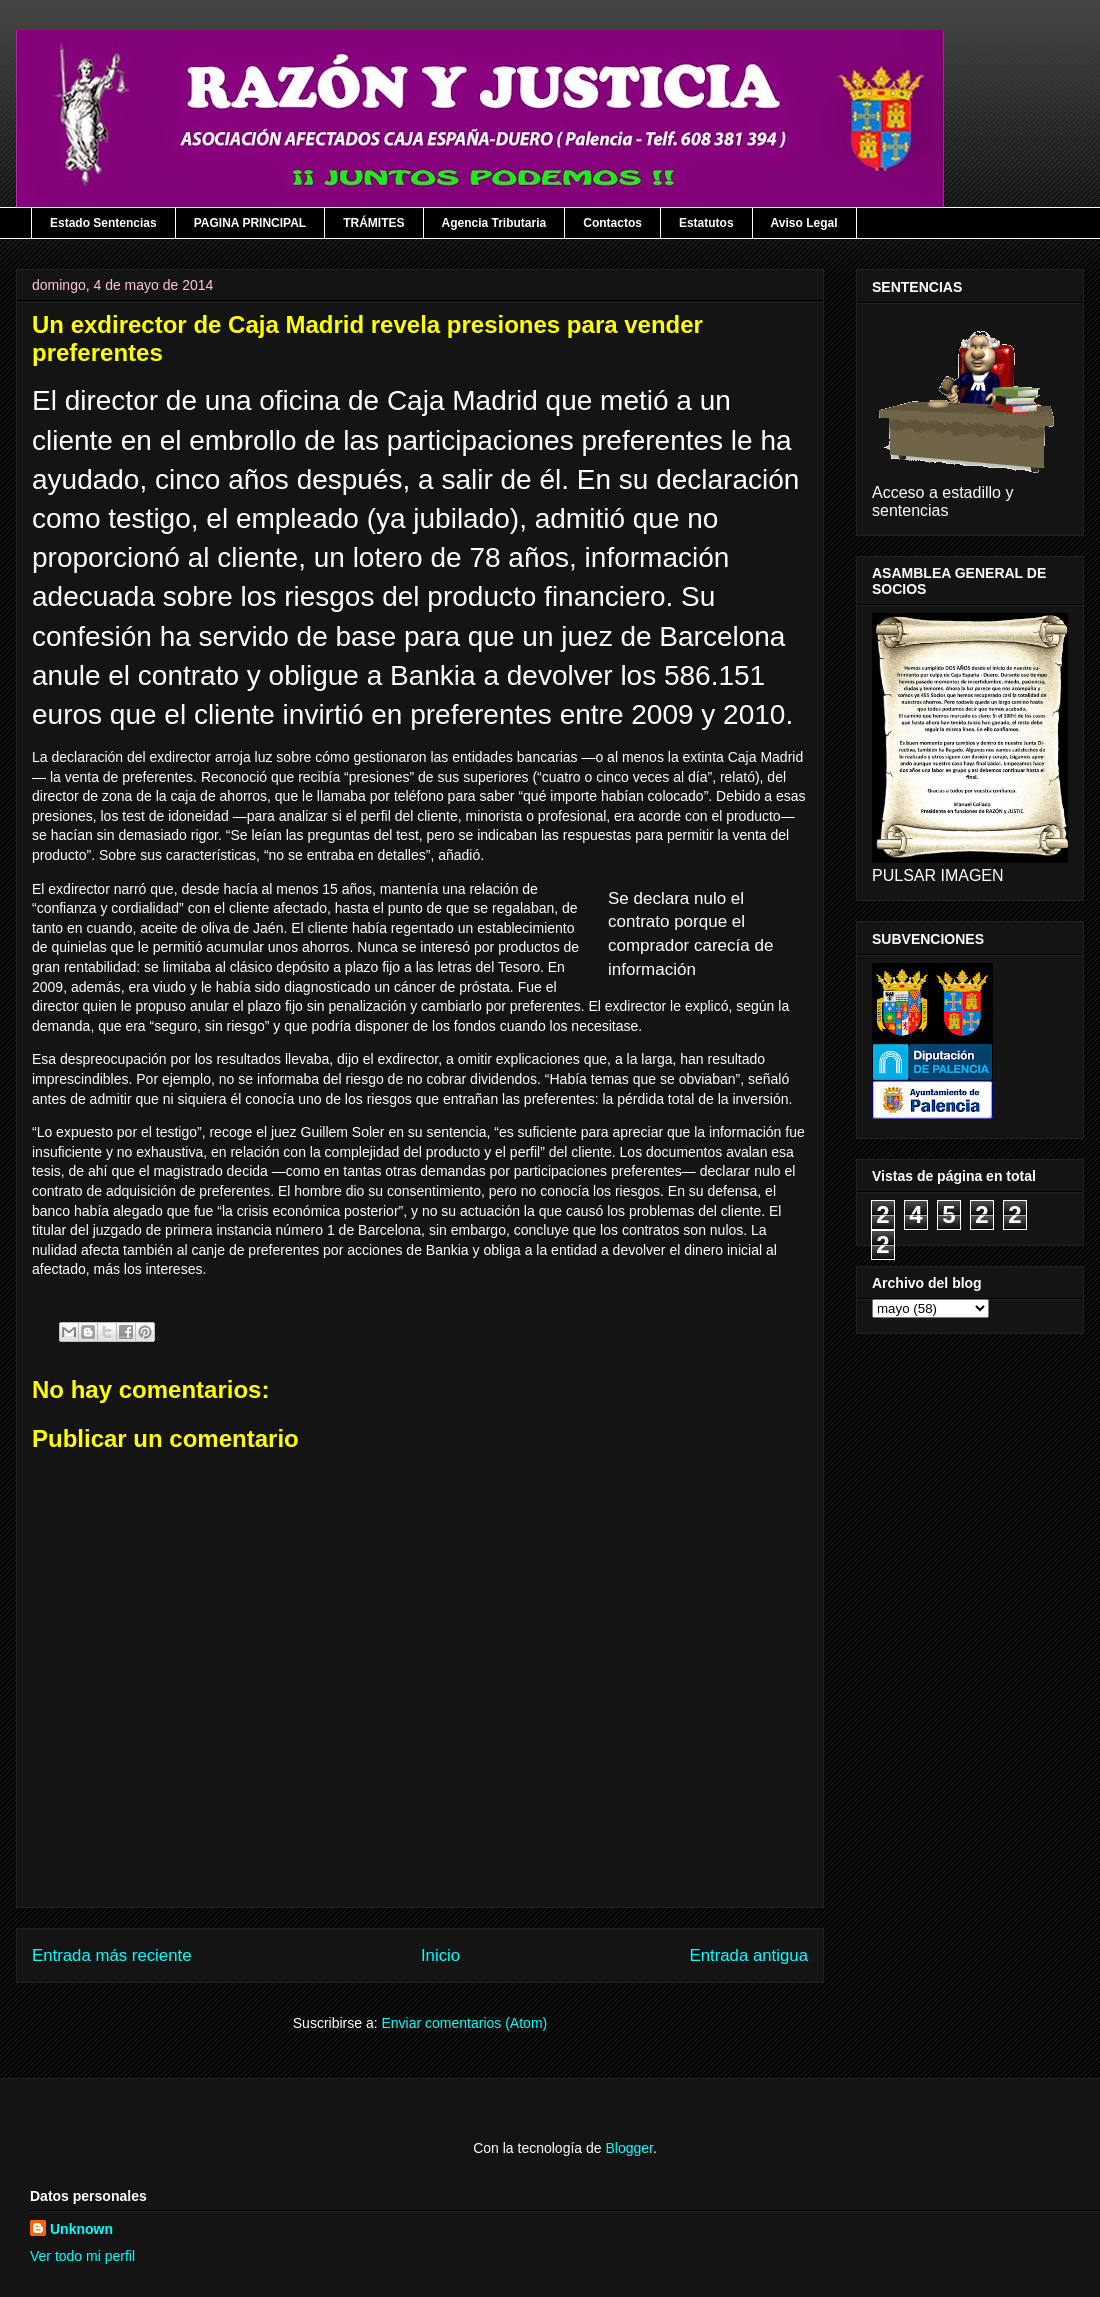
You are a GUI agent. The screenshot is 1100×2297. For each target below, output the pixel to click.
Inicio (440, 1955)
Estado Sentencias (103, 223)
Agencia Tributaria (494, 223)
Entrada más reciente (112, 1955)
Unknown (81, 2229)
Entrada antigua (749, 1955)
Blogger (628, 2148)
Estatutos (706, 223)
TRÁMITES (373, 223)
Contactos (612, 223)
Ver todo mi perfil (82, 2256)
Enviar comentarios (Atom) (464, 2023)
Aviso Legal (804, 223)
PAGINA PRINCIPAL (250, 223)
